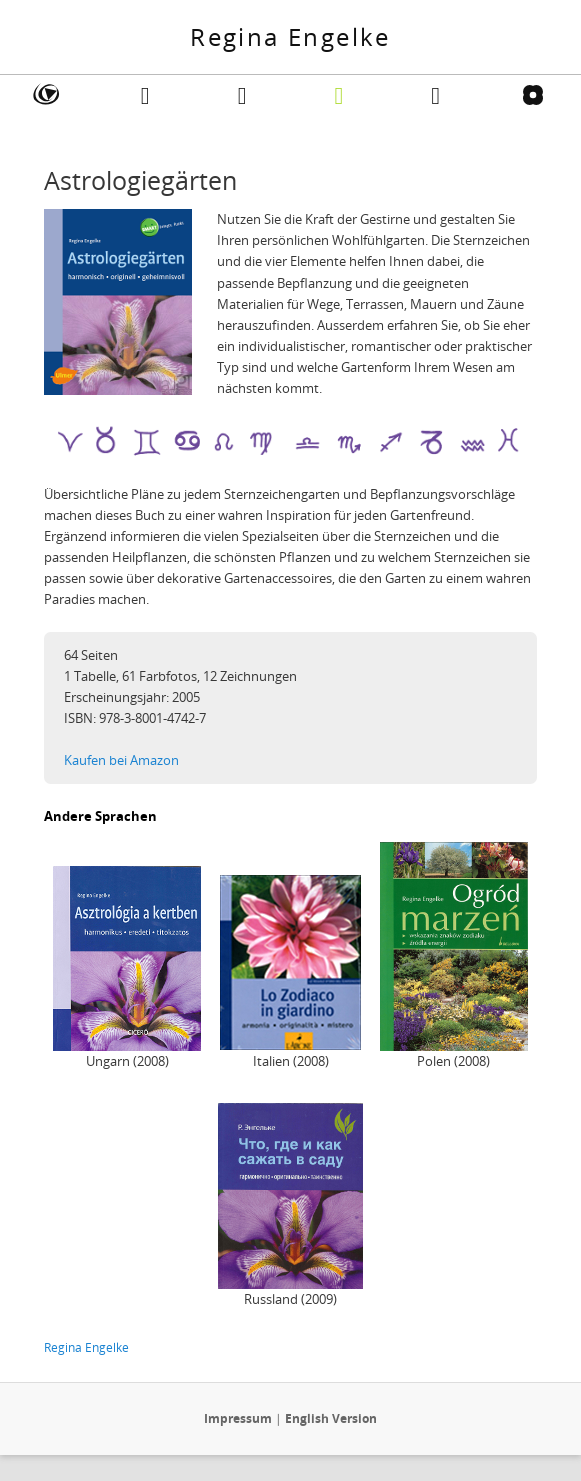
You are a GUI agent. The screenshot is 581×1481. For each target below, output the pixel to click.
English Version (331, 1418)
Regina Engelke (290, 36)
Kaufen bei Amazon (121, 760)
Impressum (238, 1418)
